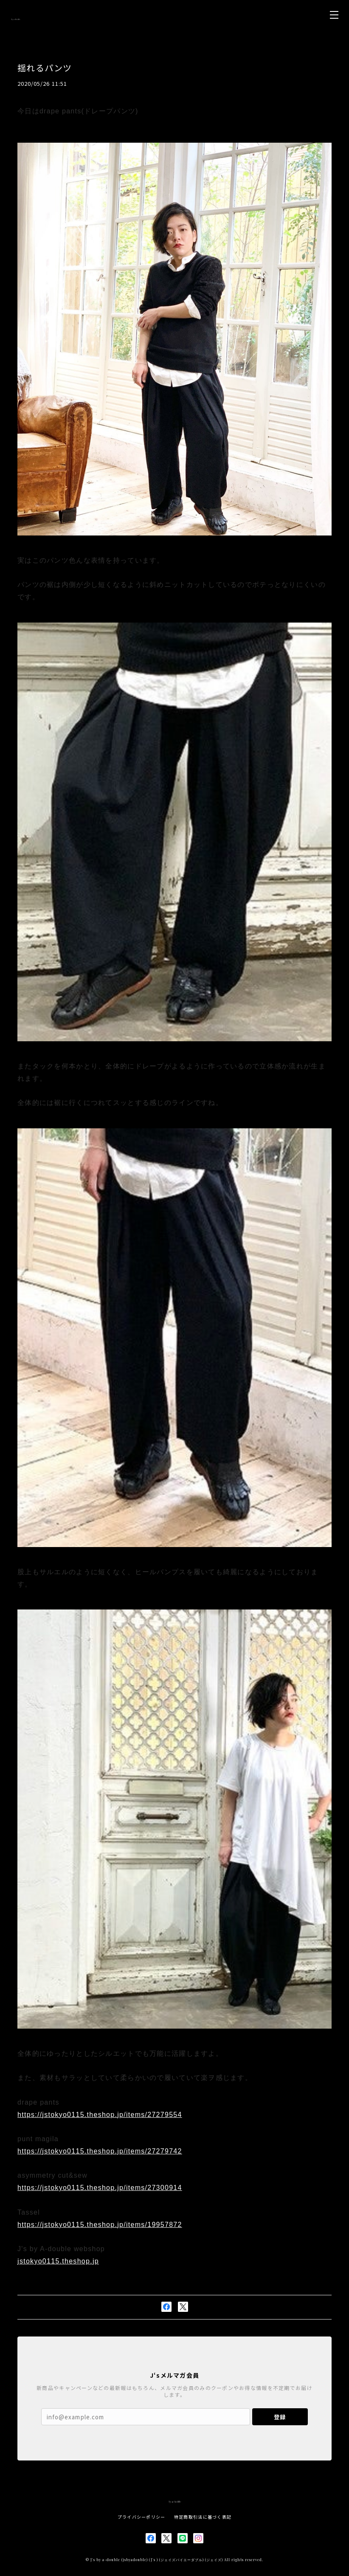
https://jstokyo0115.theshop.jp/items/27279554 (99, 2114)
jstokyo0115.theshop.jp (58, 2261)
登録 (280, 2417)
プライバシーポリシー (142, 2517)
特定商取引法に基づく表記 (202, 2517)
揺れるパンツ (44, 68)
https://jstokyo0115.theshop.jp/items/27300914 (99, 2187)
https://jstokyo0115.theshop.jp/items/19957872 (99, 2224)
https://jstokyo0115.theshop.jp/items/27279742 (99, 2151)
